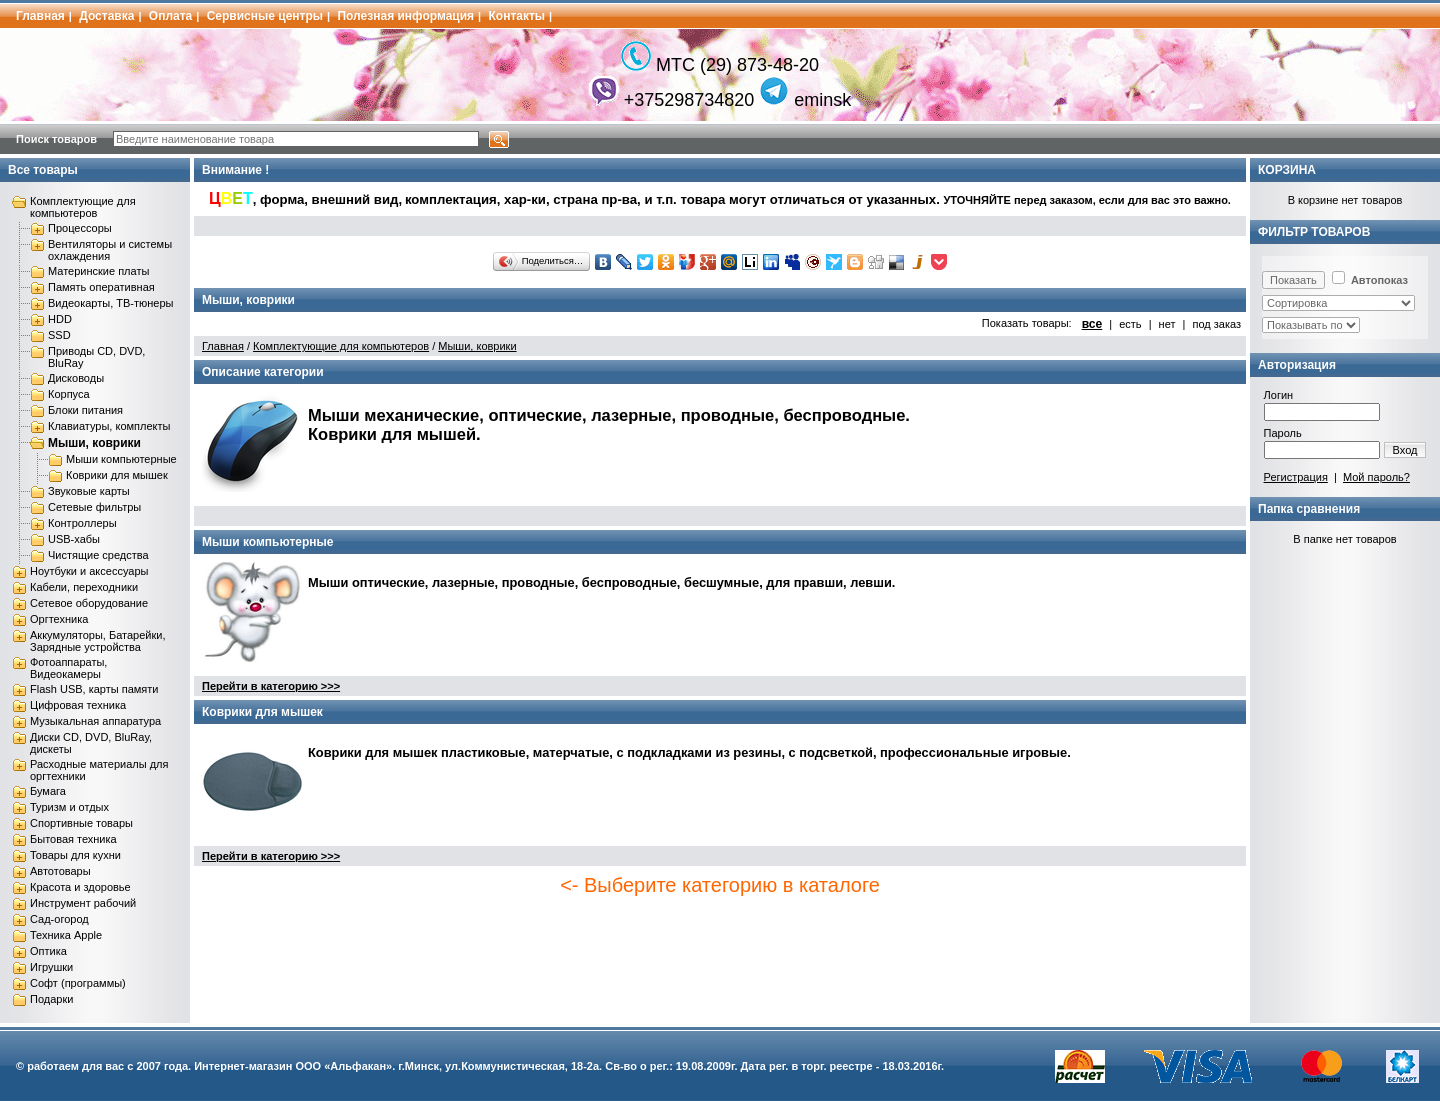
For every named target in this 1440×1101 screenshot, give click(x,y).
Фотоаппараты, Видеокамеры (68, 668)
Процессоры (80, 228)
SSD (59, 335)
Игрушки (51, 967)
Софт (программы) (78, 983)
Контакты (517, 16)
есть (1130, 324)
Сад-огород (59, 919)
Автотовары (60, 871)
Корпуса (69, 394)
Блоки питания (85, 410)
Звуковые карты (89, 491)
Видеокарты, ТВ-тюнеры (110, 303)
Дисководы (76, 378)
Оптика (48, 951)
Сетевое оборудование (89, 603)
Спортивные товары (81, 823)
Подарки (51, 999)
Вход (1405, 450)
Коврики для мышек (117, 475)
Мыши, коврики (94, 443)
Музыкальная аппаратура (95, 721)
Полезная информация (405, 16)
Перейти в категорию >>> (271, 686)
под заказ (1216, 324)
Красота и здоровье (80, 887)
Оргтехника (59, 619)
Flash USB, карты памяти (94, 689)
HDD (60, 319)
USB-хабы (74, 539)
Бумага (48, 791)
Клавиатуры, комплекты (109, 426)
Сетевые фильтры (94, 507)
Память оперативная (101, 287)
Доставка (106, 16)
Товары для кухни (75, 855)
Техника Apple (66, 935)
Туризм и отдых (69, 807)
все (1092, 324)
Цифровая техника (78, 705)
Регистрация (1296, 477)
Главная (40, 16)
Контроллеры (82, 523)
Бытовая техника (73, 839)
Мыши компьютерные (121, 459)
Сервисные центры (265, 16)
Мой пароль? (1376, 477)
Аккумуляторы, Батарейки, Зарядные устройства (97, 641)
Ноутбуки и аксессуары (89, 571)
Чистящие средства (98, 555)
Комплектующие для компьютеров (83, 207)
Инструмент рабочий (83, 903)
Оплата (170, 16)
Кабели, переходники (84, 587)
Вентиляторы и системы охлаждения (110, 250)
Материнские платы (98, 271)
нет (1167, 324)
